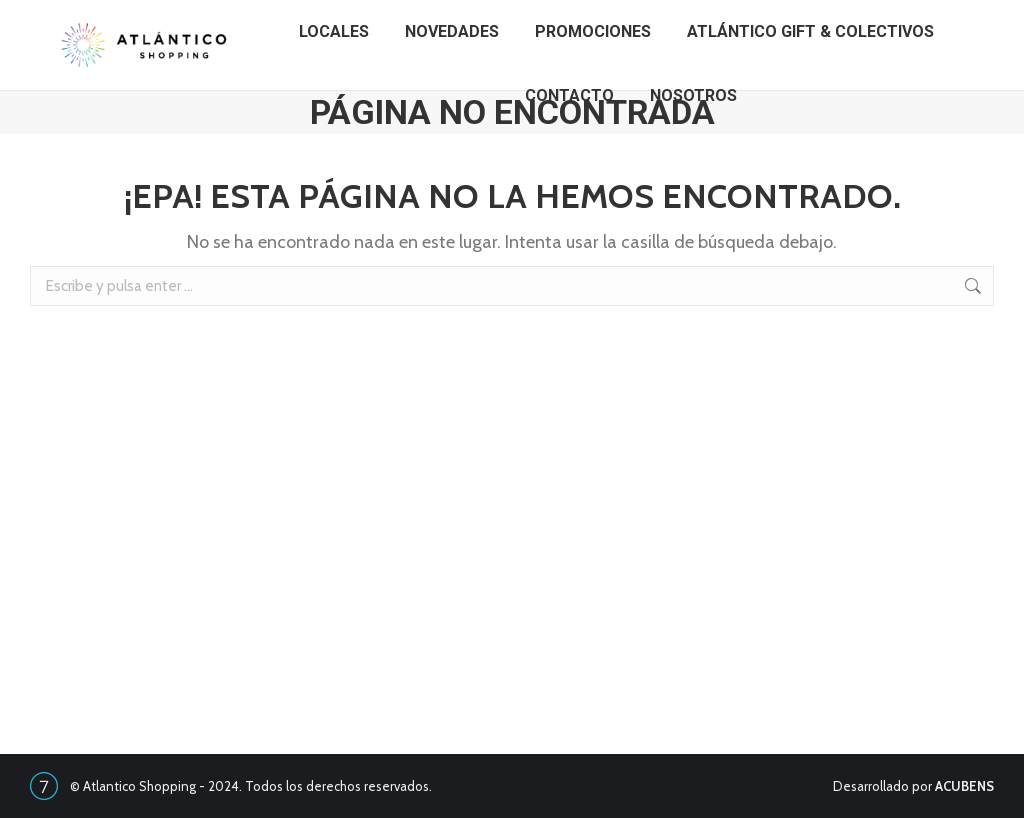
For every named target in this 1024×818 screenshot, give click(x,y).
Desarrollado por (913, 786)
